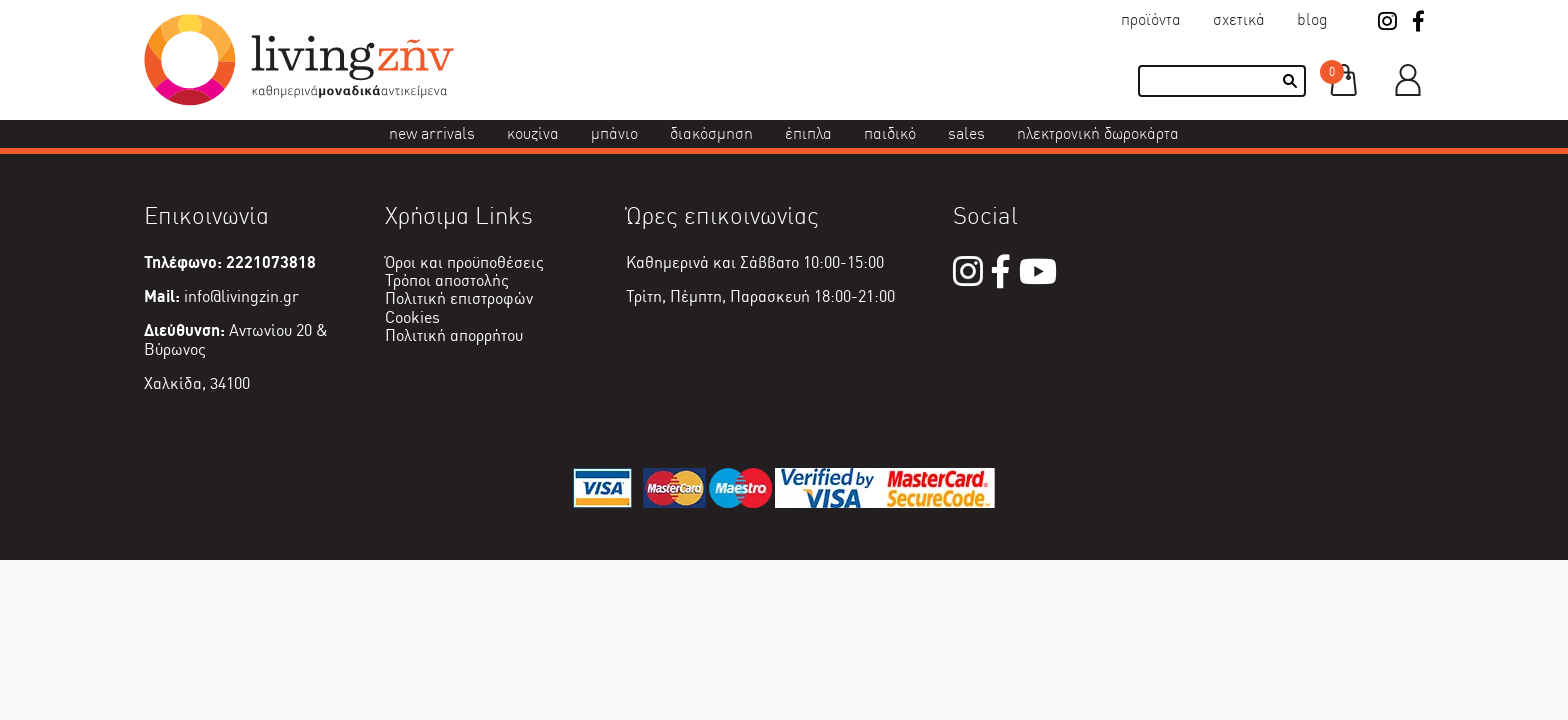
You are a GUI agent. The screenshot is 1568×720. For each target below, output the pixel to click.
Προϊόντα (1151, 19)
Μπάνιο (614, 133)
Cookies (412, 317)
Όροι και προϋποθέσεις (464, 262)
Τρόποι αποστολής (447, 280)
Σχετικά (1239, 19)
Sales (966, 133)
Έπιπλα (808, 133)
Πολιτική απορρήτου (454, 335)
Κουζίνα (533, 133)
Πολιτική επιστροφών (459, 298)
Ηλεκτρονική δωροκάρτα (1098, 133)
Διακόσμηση (711, 133)
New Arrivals (432, 133)
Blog (1312, 19)
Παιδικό (890, 133)
